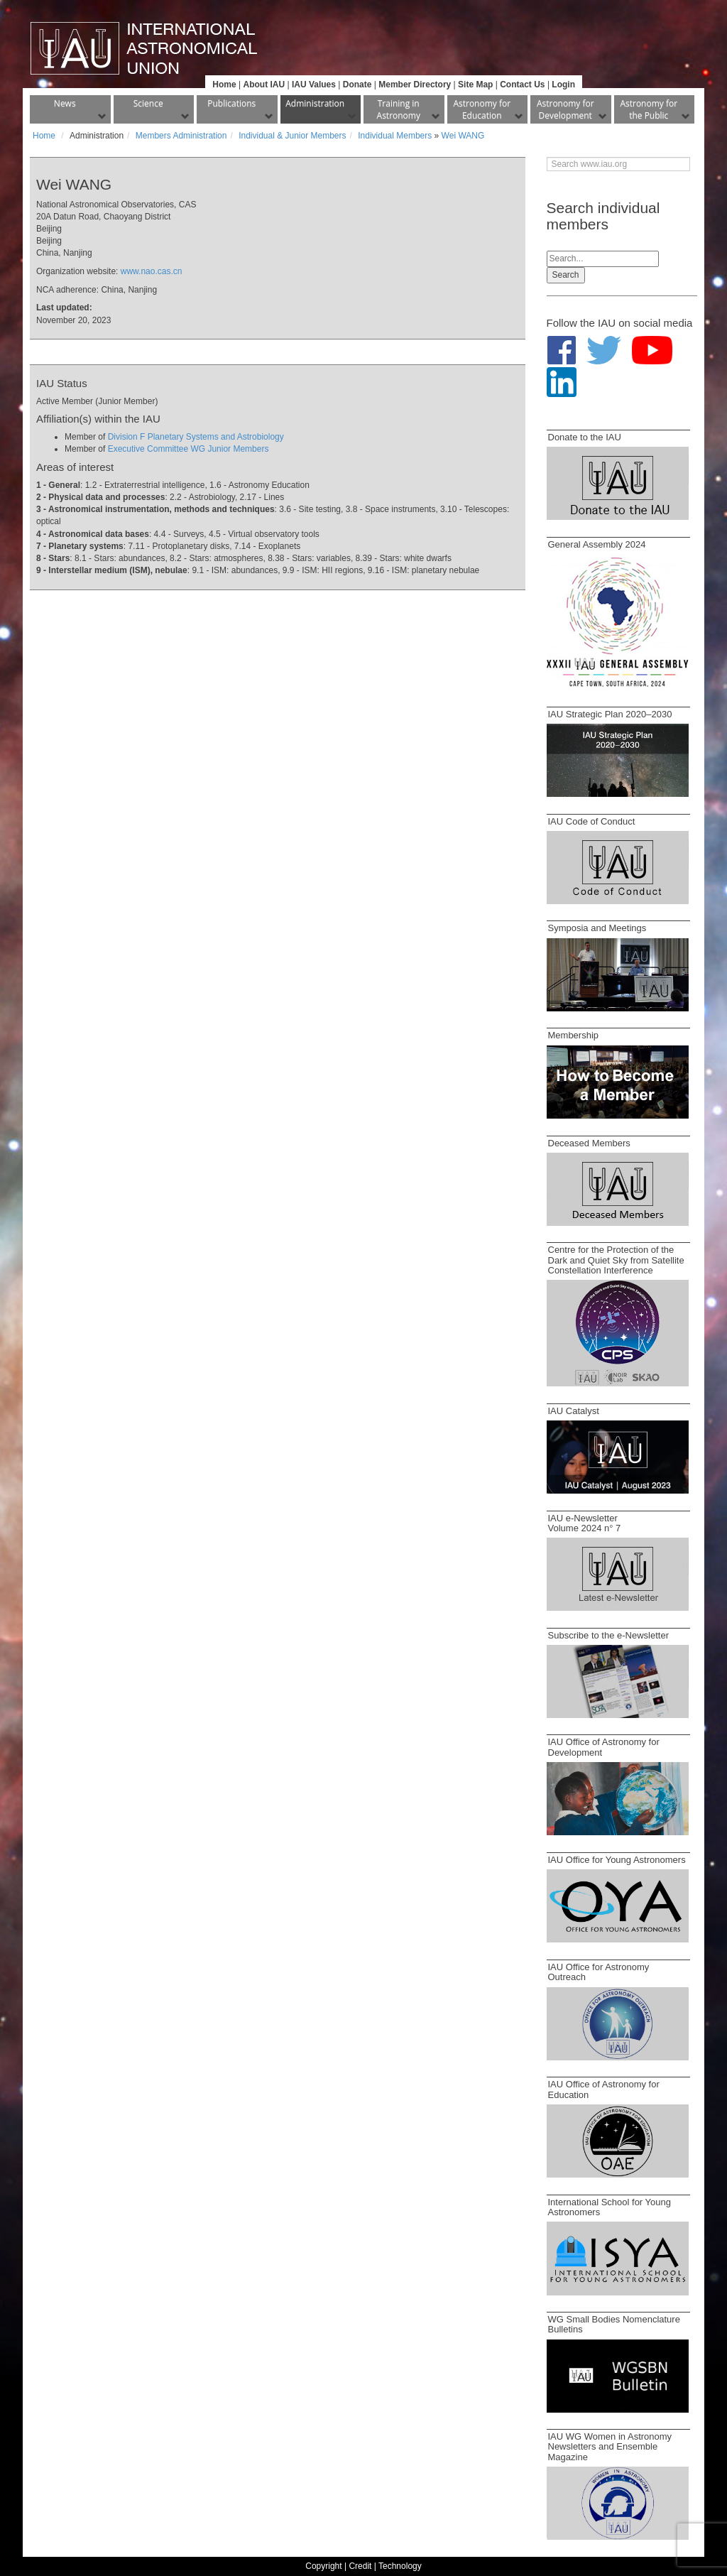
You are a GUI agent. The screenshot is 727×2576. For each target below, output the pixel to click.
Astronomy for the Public (648, 109)
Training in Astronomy (398, 109)
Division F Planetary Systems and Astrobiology (196, 437)
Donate (357, 84)
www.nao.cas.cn (151, 271)
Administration (314, 103)
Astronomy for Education (481, 109)
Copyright (323, 2566)
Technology (400, 2566)
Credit (360, 2566)
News (65, 103)
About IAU (264, 84)
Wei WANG (463, 136)
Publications (231, 103)
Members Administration (181, 136)
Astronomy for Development (565, 109)
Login (563, 84)
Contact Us (522, 84)
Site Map (475, 84)
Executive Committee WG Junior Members (188, 449)
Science (148, 103)
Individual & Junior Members (292, 136)
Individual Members (395, 136)
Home (224, 84)
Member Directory (414, 84)
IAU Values (314, 84)
